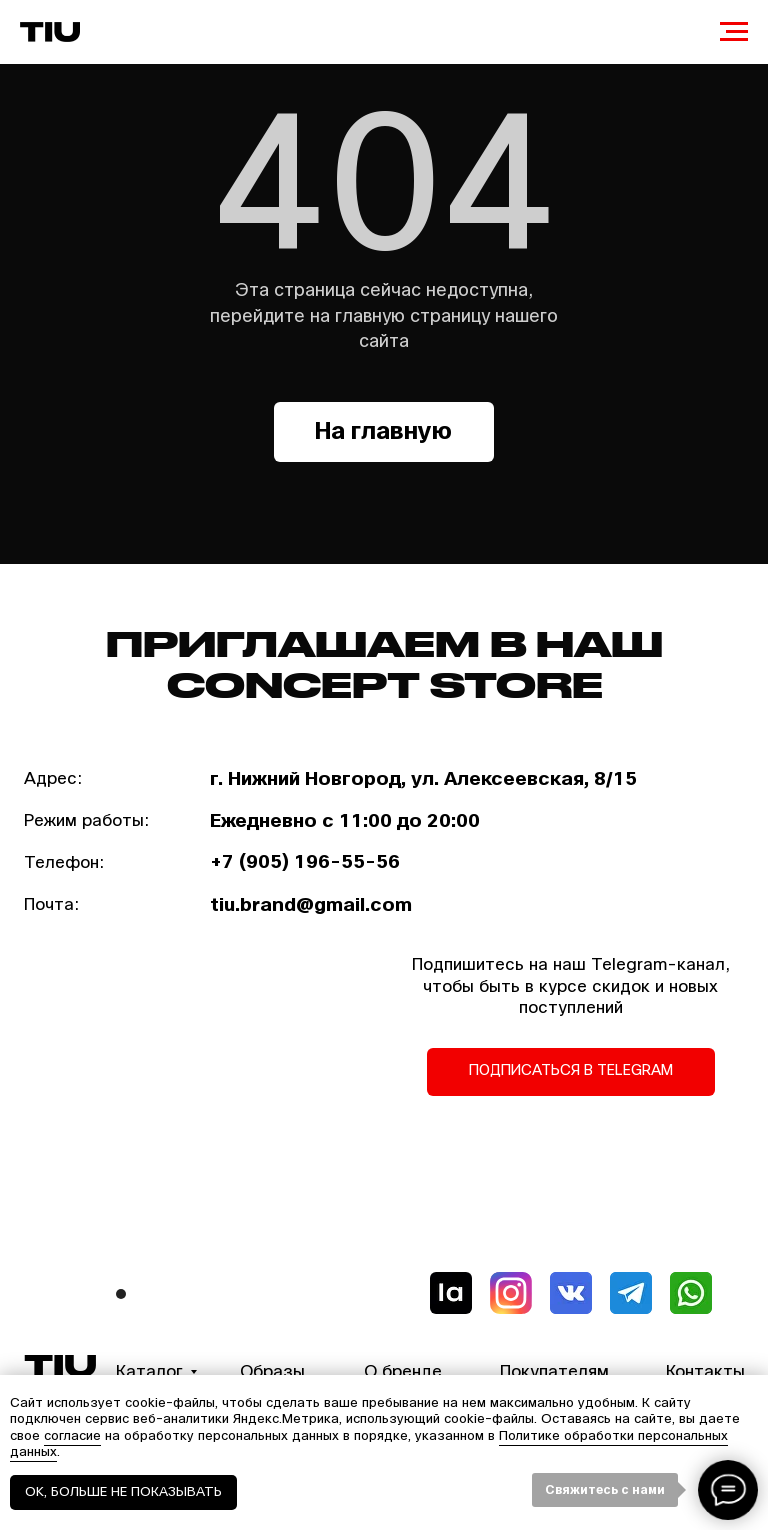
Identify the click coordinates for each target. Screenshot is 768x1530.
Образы (272, 1371)
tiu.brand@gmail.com (311, 905)
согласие (72, 1436)
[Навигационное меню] (734, 32)
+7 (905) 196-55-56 (305, 862)
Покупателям (554, 1371)
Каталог (149, 1371)
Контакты (705, 1371)
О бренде (403, 1371)
